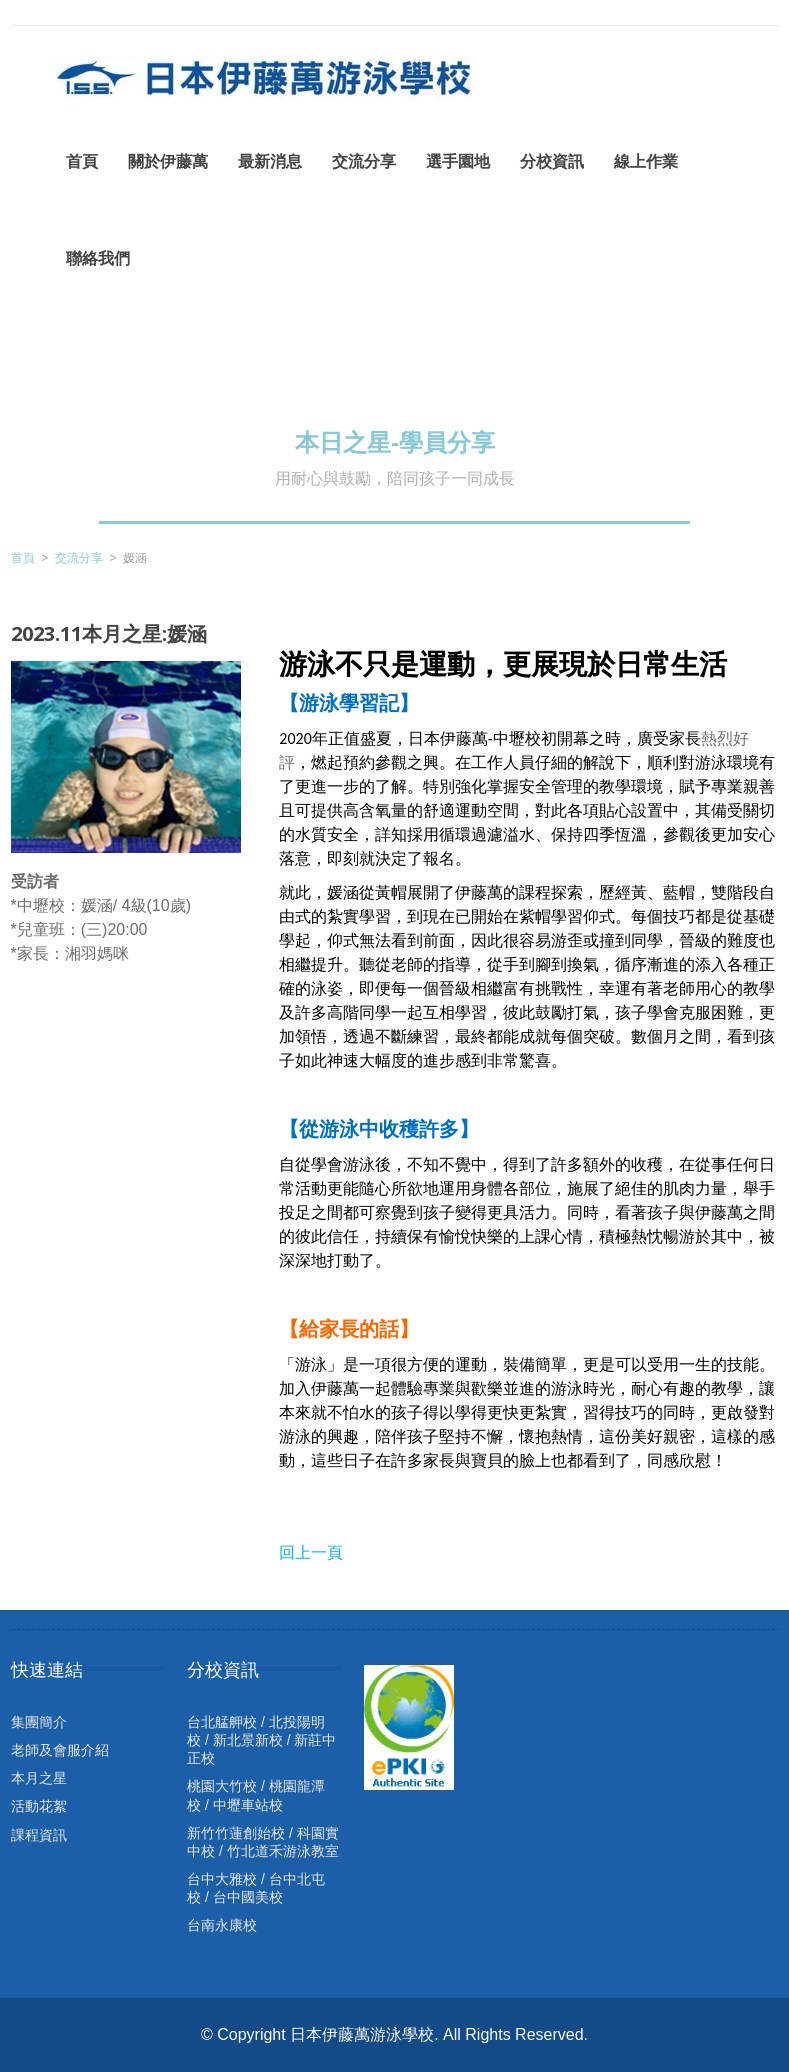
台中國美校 (248, 1897)
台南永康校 (222, 1925)
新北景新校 (248, 1740)
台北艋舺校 (222, 1722)
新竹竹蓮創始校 (236, 1833)
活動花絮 (39, 1806)
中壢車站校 (248, 1805)
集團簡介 (39, 1722)
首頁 (23, 558)
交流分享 (79, 558)
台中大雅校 (222, 1879)
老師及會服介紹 (60, 1750)
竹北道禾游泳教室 (283, 1851)
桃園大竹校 (222, 1786)
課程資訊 (39, 1835)
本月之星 (39, 1778)
